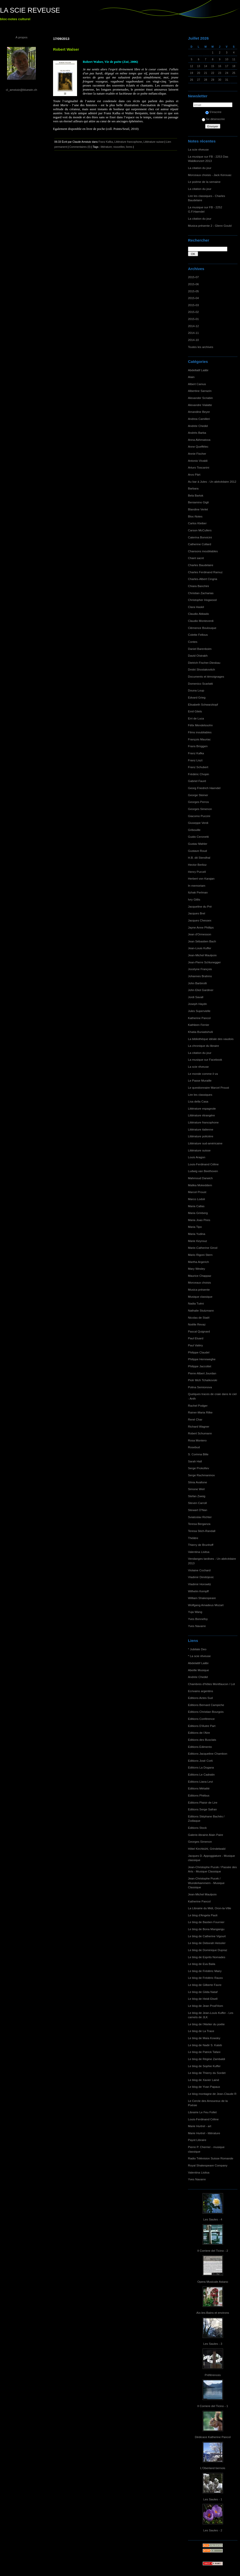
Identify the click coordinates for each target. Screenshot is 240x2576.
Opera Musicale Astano (212, 2281)
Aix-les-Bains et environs (212, 2312)
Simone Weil (196, 1489)
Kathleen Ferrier (198, 1024)
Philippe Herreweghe (201, 1359)
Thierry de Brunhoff (200, 1544)
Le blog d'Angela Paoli (203, 1915)
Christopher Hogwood (202, 599)
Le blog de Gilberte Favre (205, 1984)
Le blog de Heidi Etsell (203, 1998)
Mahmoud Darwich (200, 1178)
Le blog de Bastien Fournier (206, 1922)
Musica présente (199, 1289)
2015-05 (193, 291)
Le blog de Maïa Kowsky (204, 2038)
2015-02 (193, 311)
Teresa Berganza (199, 1523)
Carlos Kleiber (197, 523)
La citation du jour (199, 167)
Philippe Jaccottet (199, 1366)
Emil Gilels (195, 711)
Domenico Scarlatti (200, 683)
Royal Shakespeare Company (207, 2165)
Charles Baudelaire (200, 565)
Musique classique (200, 1296)
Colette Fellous (198, 634)
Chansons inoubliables (203, 551)
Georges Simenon (200, 809)
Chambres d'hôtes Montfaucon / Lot (211, 1684)
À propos (21, 37)
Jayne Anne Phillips (201, 927)
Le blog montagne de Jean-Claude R (212, 2093)
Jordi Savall (195, 997)
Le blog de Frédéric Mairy (205, 1971)
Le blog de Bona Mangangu (206, 1929)
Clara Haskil (196, 607)
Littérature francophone (203, 1122)
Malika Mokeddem (200, 1185)
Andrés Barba (197, 432)
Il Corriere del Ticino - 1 (212, 2406)
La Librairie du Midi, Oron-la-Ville (209, 1908)
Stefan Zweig (196, 1496)
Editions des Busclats (202, 1739)
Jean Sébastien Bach (202, 941)
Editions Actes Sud (200, 1697)
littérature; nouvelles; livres (116, 146)
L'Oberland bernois (212, 2468)
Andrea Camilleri (199, 418)
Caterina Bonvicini (200, 537)
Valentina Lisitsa (198, 1551)
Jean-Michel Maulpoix (202, 955)
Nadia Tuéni (196, 1303)
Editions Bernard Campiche (206, 1704)
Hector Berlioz (197, 864)
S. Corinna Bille (198, 1454)
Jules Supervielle (199, 1010)
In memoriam (196, 885)
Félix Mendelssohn (200, 725)
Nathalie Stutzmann (201, 1310)
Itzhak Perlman (198, 892)
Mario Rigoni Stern (200, 1254)
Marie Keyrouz (197, 1240)
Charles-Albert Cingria (202, 579)
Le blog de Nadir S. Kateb (205, 2045)
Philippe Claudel (198, 1352)
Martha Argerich (198, 1261)
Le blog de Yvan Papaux (204, 2086)
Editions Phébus (198, 1795)
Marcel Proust (197, 1192)
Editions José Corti (200, 1760)
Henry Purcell (197, 871)
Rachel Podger (198, 1405)
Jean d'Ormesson (199, 934)
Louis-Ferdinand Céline (203, 1164)
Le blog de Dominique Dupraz (207, 1950)
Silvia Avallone (197, 1482)
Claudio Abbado (198, 613)
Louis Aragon (196, 1157)
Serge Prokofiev (198, 1468)
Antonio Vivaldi (198, 460)
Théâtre (193, 1538)
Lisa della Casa (198, 1101)
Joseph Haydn (197, 1003)
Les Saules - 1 (212, 2499)
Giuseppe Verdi (198, 822)
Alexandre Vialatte (200, 405)
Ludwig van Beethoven (203, 1171)
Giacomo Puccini (199, 816)
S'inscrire (213, 111)
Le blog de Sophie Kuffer (204, 2066)
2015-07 (193, 277)
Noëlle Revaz (197, 1324)
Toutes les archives (200, 347)
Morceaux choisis (199, 1282)
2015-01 (193, 319)
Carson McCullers (199, 530)
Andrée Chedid (198, 425)
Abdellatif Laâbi (198, 370)
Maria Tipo (195, 1226)
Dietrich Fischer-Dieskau (204, 662)
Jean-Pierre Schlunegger (204, 962)
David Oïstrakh (198, 655)
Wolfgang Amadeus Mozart (206, 1605)
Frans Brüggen (198, 746)
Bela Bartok (195, 495)
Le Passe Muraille (199, 1080)
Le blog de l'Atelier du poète (206, 2024)
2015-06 (193, 284)
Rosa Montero (197, 1440)
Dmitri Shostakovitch (201, 669)
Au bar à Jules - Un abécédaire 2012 (212, 481)
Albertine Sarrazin (199, 390)
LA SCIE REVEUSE (30, 10)
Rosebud (194, 1447)
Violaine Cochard (199, 1570)
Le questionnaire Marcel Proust (208, 1087)
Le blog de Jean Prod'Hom (205, 2005)
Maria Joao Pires (199, 1220)
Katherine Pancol (199, 1018)
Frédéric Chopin (198, 774)
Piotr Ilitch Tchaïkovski (202, 1380)
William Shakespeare (202, 1598)
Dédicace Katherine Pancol (213, 2437)
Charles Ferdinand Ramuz (205, 572)
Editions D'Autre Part (201, 1725)
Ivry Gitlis (194, 899)
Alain (191, 377)
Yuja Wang (195, 1611)
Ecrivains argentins (200, 1691)
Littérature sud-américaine (205, 1143)
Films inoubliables (199, 732)
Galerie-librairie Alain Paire (205, 1834)
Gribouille (194, 829)
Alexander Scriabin (200, 397)
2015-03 (193, 305)
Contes (192, 641)
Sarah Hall (195, 1461)
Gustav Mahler (197, 843)
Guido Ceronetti (198, 836)
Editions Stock (197, 1827)
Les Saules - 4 (212, 2219)
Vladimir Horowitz (199, 1584)
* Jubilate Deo (197, 1649)
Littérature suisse (199, 1150)
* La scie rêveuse (199, 1656)
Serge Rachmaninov (201, 1475)
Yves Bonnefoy (198, 1618)
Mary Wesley (196, 1268)
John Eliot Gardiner (200, 990)
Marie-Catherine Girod (202, 1247)
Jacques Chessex (199, 920)
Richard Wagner (198, 1426)
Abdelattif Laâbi (198, 1663)
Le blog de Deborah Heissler (207, 1943)
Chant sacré (196, 558)
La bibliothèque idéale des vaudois (210, 1038)
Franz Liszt (195, 760)
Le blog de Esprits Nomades (206, 1957)
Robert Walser (66, 49)
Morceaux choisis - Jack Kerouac (209, 175)
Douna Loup (196, 690)
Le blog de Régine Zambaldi (206, 2059)
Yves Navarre (197, 1626)
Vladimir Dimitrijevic (201, 1577)
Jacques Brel (196, 913)
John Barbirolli (197, 983)
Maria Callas (196, 1206)
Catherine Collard (199, 544)
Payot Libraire (197, 2139)
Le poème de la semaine (204, 181)
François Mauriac (199, 739)
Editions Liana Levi (200, 1781)
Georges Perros (198, 801)
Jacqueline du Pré (200, 906)
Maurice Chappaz (199, 1275)
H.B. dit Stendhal (199, 857)
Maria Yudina (196, 1233)
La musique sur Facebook (205, 1059)
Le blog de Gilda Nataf (203, 1991)
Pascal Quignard (199, 1331)
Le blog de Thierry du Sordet (207, 2072)
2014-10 (193, 339)
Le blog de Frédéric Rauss (205, 1977)
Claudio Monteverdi (200, 620)
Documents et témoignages (206, 676)
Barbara (193, 488)
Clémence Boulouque (202, 627)
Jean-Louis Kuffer (199, 948)
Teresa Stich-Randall (201, 1530)
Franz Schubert (198, 767)
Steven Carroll (197, 1502)
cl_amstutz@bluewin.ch (21, 89)
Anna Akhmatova (199, 439)
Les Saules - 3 (212, 2343)
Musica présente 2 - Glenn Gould (209, 225)
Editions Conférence (201, 1718)
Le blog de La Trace (201, 2031)
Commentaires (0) (80, 146)
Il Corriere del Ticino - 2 (212, 2250)
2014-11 (193, 332)
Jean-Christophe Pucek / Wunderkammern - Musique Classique (206, 1883)
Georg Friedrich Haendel (204, 788)
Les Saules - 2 (212, 2530)
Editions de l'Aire (199, 1732)
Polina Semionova (200, 1387)
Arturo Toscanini (198, 467)
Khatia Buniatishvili (200, 1031)
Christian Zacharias (200, 593)
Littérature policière (200, 1136)
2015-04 (193, 298)
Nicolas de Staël (198, 1317)
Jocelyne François (200, 969)
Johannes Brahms (200, 976)
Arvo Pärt (194, 474)
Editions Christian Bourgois (206, 1711)
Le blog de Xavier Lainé (203, 2079)
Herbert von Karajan (201, 878)
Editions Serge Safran (202, 1809)
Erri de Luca (196, 718)
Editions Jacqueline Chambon (207, 1753)
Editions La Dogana (201, 1767)
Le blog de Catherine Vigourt (207, 1936)
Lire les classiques (200, 1094)
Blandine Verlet (198, 509)
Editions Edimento (200, 1746)
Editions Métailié (199, 1788)
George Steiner (198, 795)
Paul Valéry (195, 1345)
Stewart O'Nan (197, 1510)
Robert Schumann (200, 1433)
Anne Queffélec (198, 446)
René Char (195, 1419)
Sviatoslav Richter (200, 1517)
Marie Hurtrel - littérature (204, 2133)
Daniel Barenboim (199, 648)
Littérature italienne (200, 1129)
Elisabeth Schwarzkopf (203, 704)
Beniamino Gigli (198, 502)
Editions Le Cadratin (201, 1774)
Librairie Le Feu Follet (202, 2112)
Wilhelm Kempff (198, 1591)
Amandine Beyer (199, 411)
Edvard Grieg (196, 697)
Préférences (213, 2375)
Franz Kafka (196, 753)
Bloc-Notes (195, 516)
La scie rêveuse (198, 149)
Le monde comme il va (203, 1073)
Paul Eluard (195, 1338)
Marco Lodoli (196, 1199)
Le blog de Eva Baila (201, 1963)
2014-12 (193, 326)
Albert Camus (197, 384)
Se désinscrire (213, 119)
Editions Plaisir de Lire (202, 1802)
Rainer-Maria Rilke (200, 1412)
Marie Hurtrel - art (199, 2126)
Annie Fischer (197, 453)
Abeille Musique (198, 1670)
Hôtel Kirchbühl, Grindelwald (206, 1848)
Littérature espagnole (202, 1108)
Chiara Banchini (198, 586)
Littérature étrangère (201, 1115)
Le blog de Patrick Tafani (204, 2051)
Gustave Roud (197, 850)
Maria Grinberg (198, 1212)
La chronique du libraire (203, 1045)
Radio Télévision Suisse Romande (210, 2158)
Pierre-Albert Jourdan (202, 1373)
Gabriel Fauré (197, 781)
